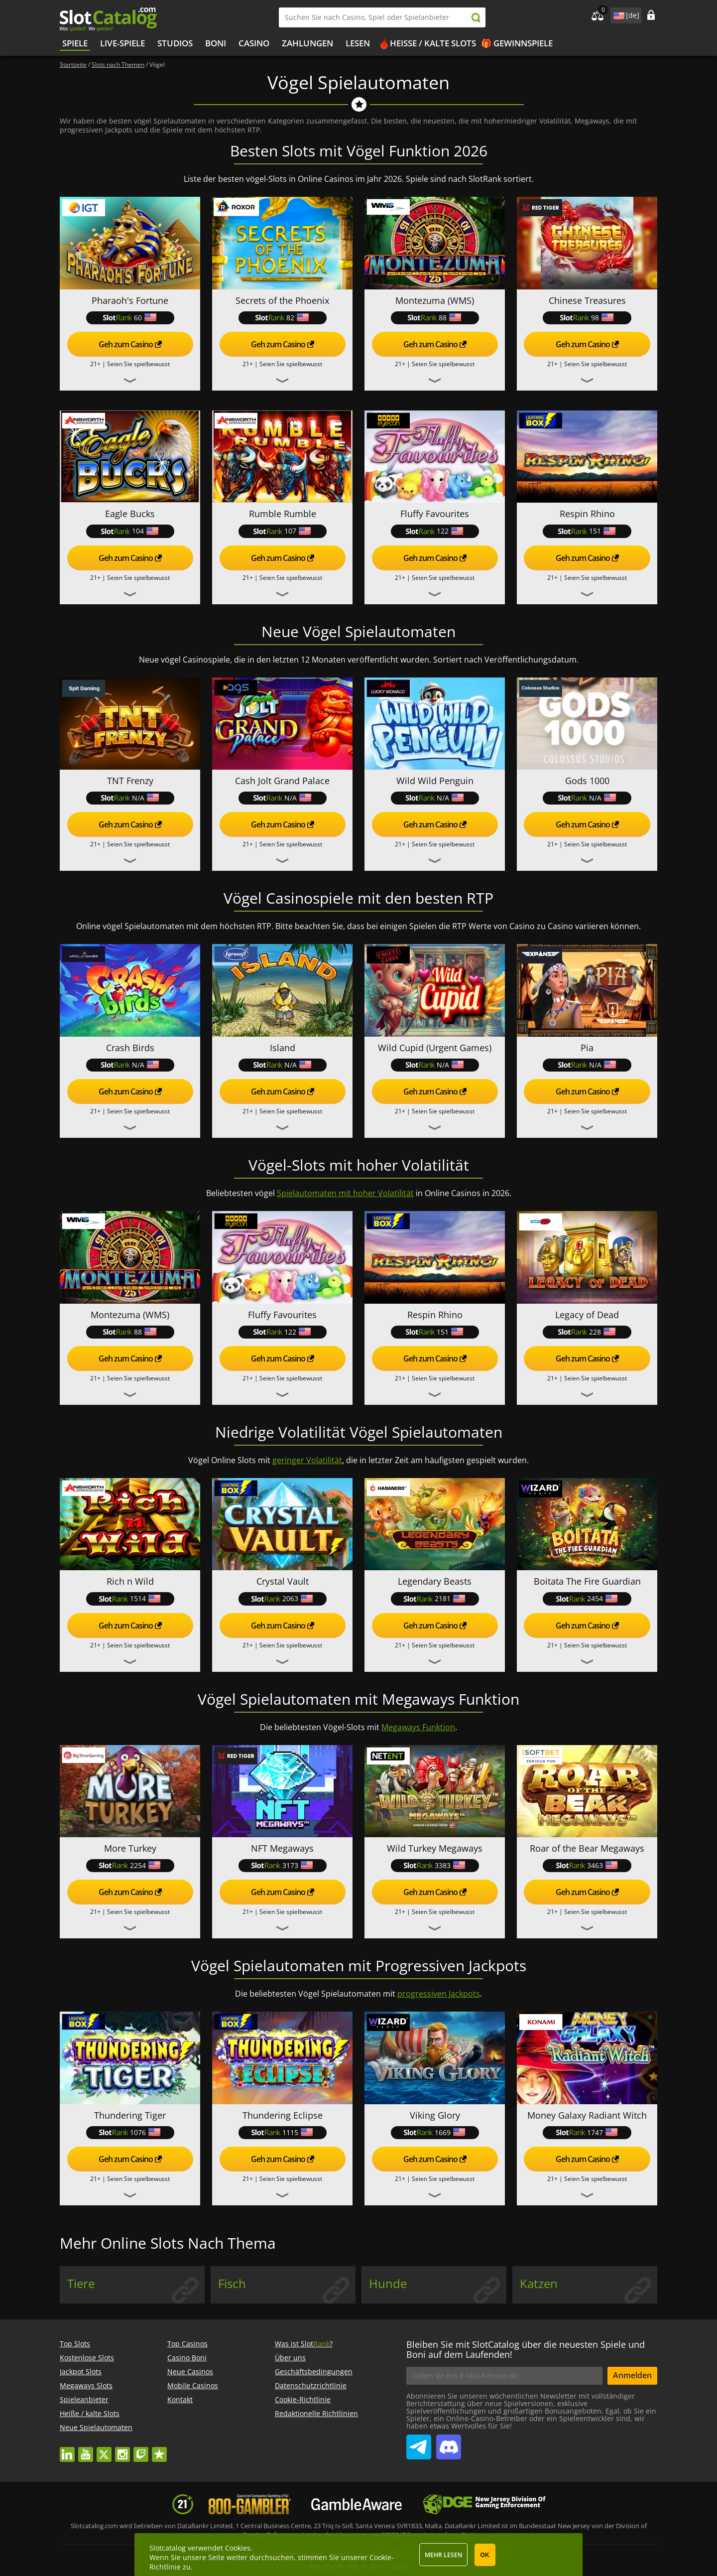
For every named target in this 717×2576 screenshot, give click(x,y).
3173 (282, 1865)
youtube (85, 2449)
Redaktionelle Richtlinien (316, 2413)
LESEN (358, 43)
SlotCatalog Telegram (418, 2443)
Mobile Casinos (192, 2385)
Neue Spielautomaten (96, 2427)
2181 (435, 1598)
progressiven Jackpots (438, 1993)
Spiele (75, 43)
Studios (175, 43)
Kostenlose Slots (87, 2357)
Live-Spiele (122, 43)
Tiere (81, 2283)
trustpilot (159, 2449)
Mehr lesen (443, 2555)
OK (484, 2555)
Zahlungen (307, 43)
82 (282, 317)
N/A (130, 798)
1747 (587, 2132)
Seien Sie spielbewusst (138, 364)
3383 (435, 1865)
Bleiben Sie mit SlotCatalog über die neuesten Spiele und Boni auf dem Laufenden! (525, 2349)
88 (435, 317)
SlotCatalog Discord (448, 2443)
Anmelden (632, 2375)
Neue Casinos (190, 2371)
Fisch (232, 2283)
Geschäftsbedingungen (314, 2371)
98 (587, 317)
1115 (282, 2132)
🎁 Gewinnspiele (517, 43)
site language (617, 13)
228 (587, 1332)
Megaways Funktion (418, 1727)
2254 (130, 1865)
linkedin (67, 2449)
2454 (587, 1598)
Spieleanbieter (84, 2399)
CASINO (254, 43)
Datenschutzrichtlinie (311, 2385)
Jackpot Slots (81, 2371)
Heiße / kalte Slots (433, 43)
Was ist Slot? (304, 2343)
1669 (435, 2132)
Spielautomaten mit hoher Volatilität (345, 1193)
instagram (122, 2449)
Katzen (539, 2283)
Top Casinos (187, 2343)
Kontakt (180, 2399)
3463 (587, 1865)
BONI (215, 43)
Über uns (290, 2357)
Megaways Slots (86, 2385)
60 (130, 317)
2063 (282, 1598)
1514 (130, 1598)
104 (130, 531)
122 (435, 531)
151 (587, 531)
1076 (130, 2132)
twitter (104, 2449)
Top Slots (75, 2343)
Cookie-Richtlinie (303, 2399)
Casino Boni (187, 2357)
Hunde (388, 2283)
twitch (140, 2449)
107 (282, 531)
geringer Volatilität (307, 1460)
